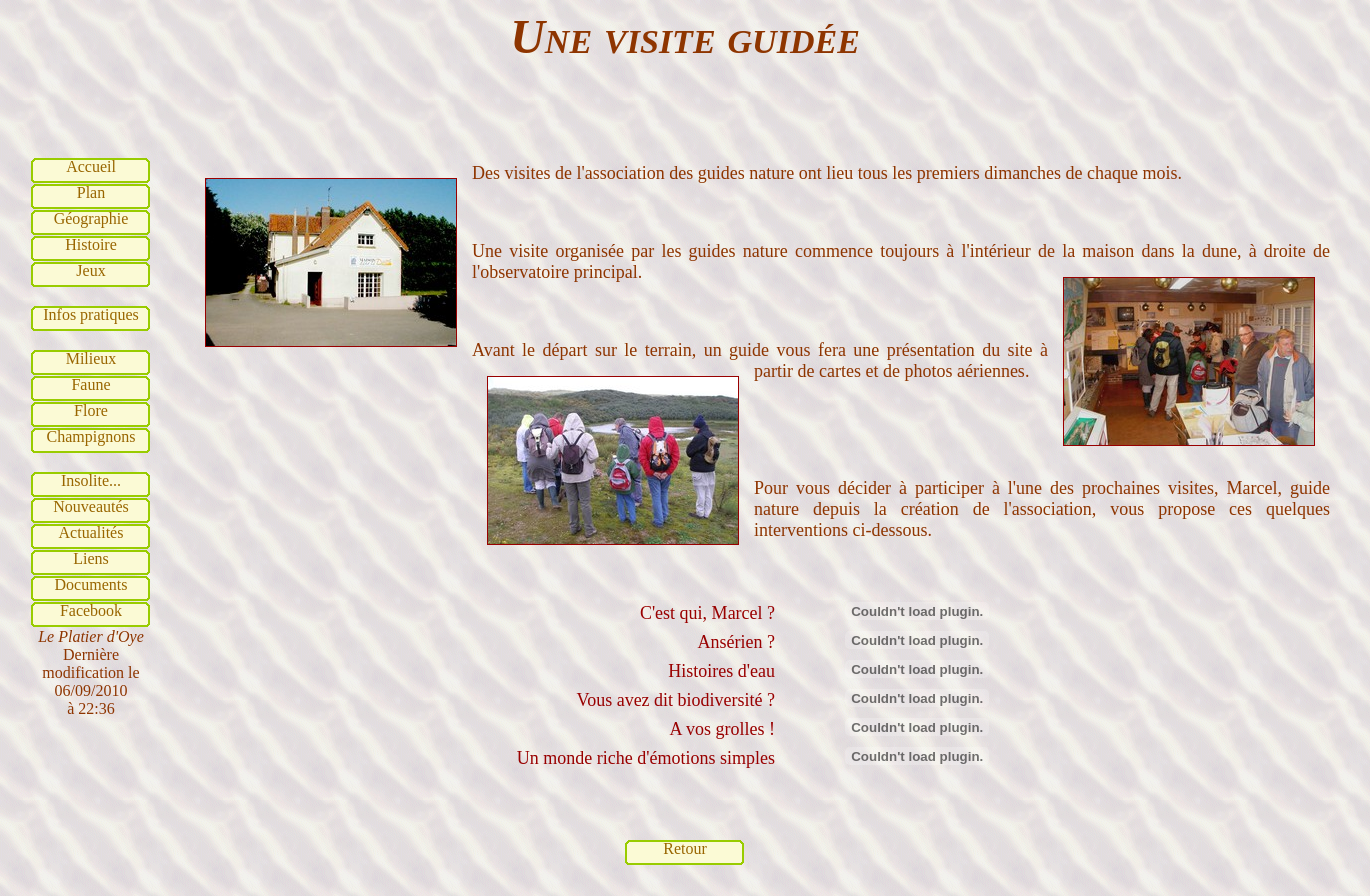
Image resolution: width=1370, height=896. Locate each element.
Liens (91, 558)
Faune (90, 384)
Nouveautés (91, 506)
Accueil (91, 166)
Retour (685, 848)
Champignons (91, 436)
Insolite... (91, 480)
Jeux (90, 270)
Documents (91, 584)
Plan (91, 192)
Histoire (91, 244)
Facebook (91, 610)
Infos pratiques (91, 314)
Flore (91, 410)
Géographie (91, 218)
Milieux (91, 358)
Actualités (91, 532)
